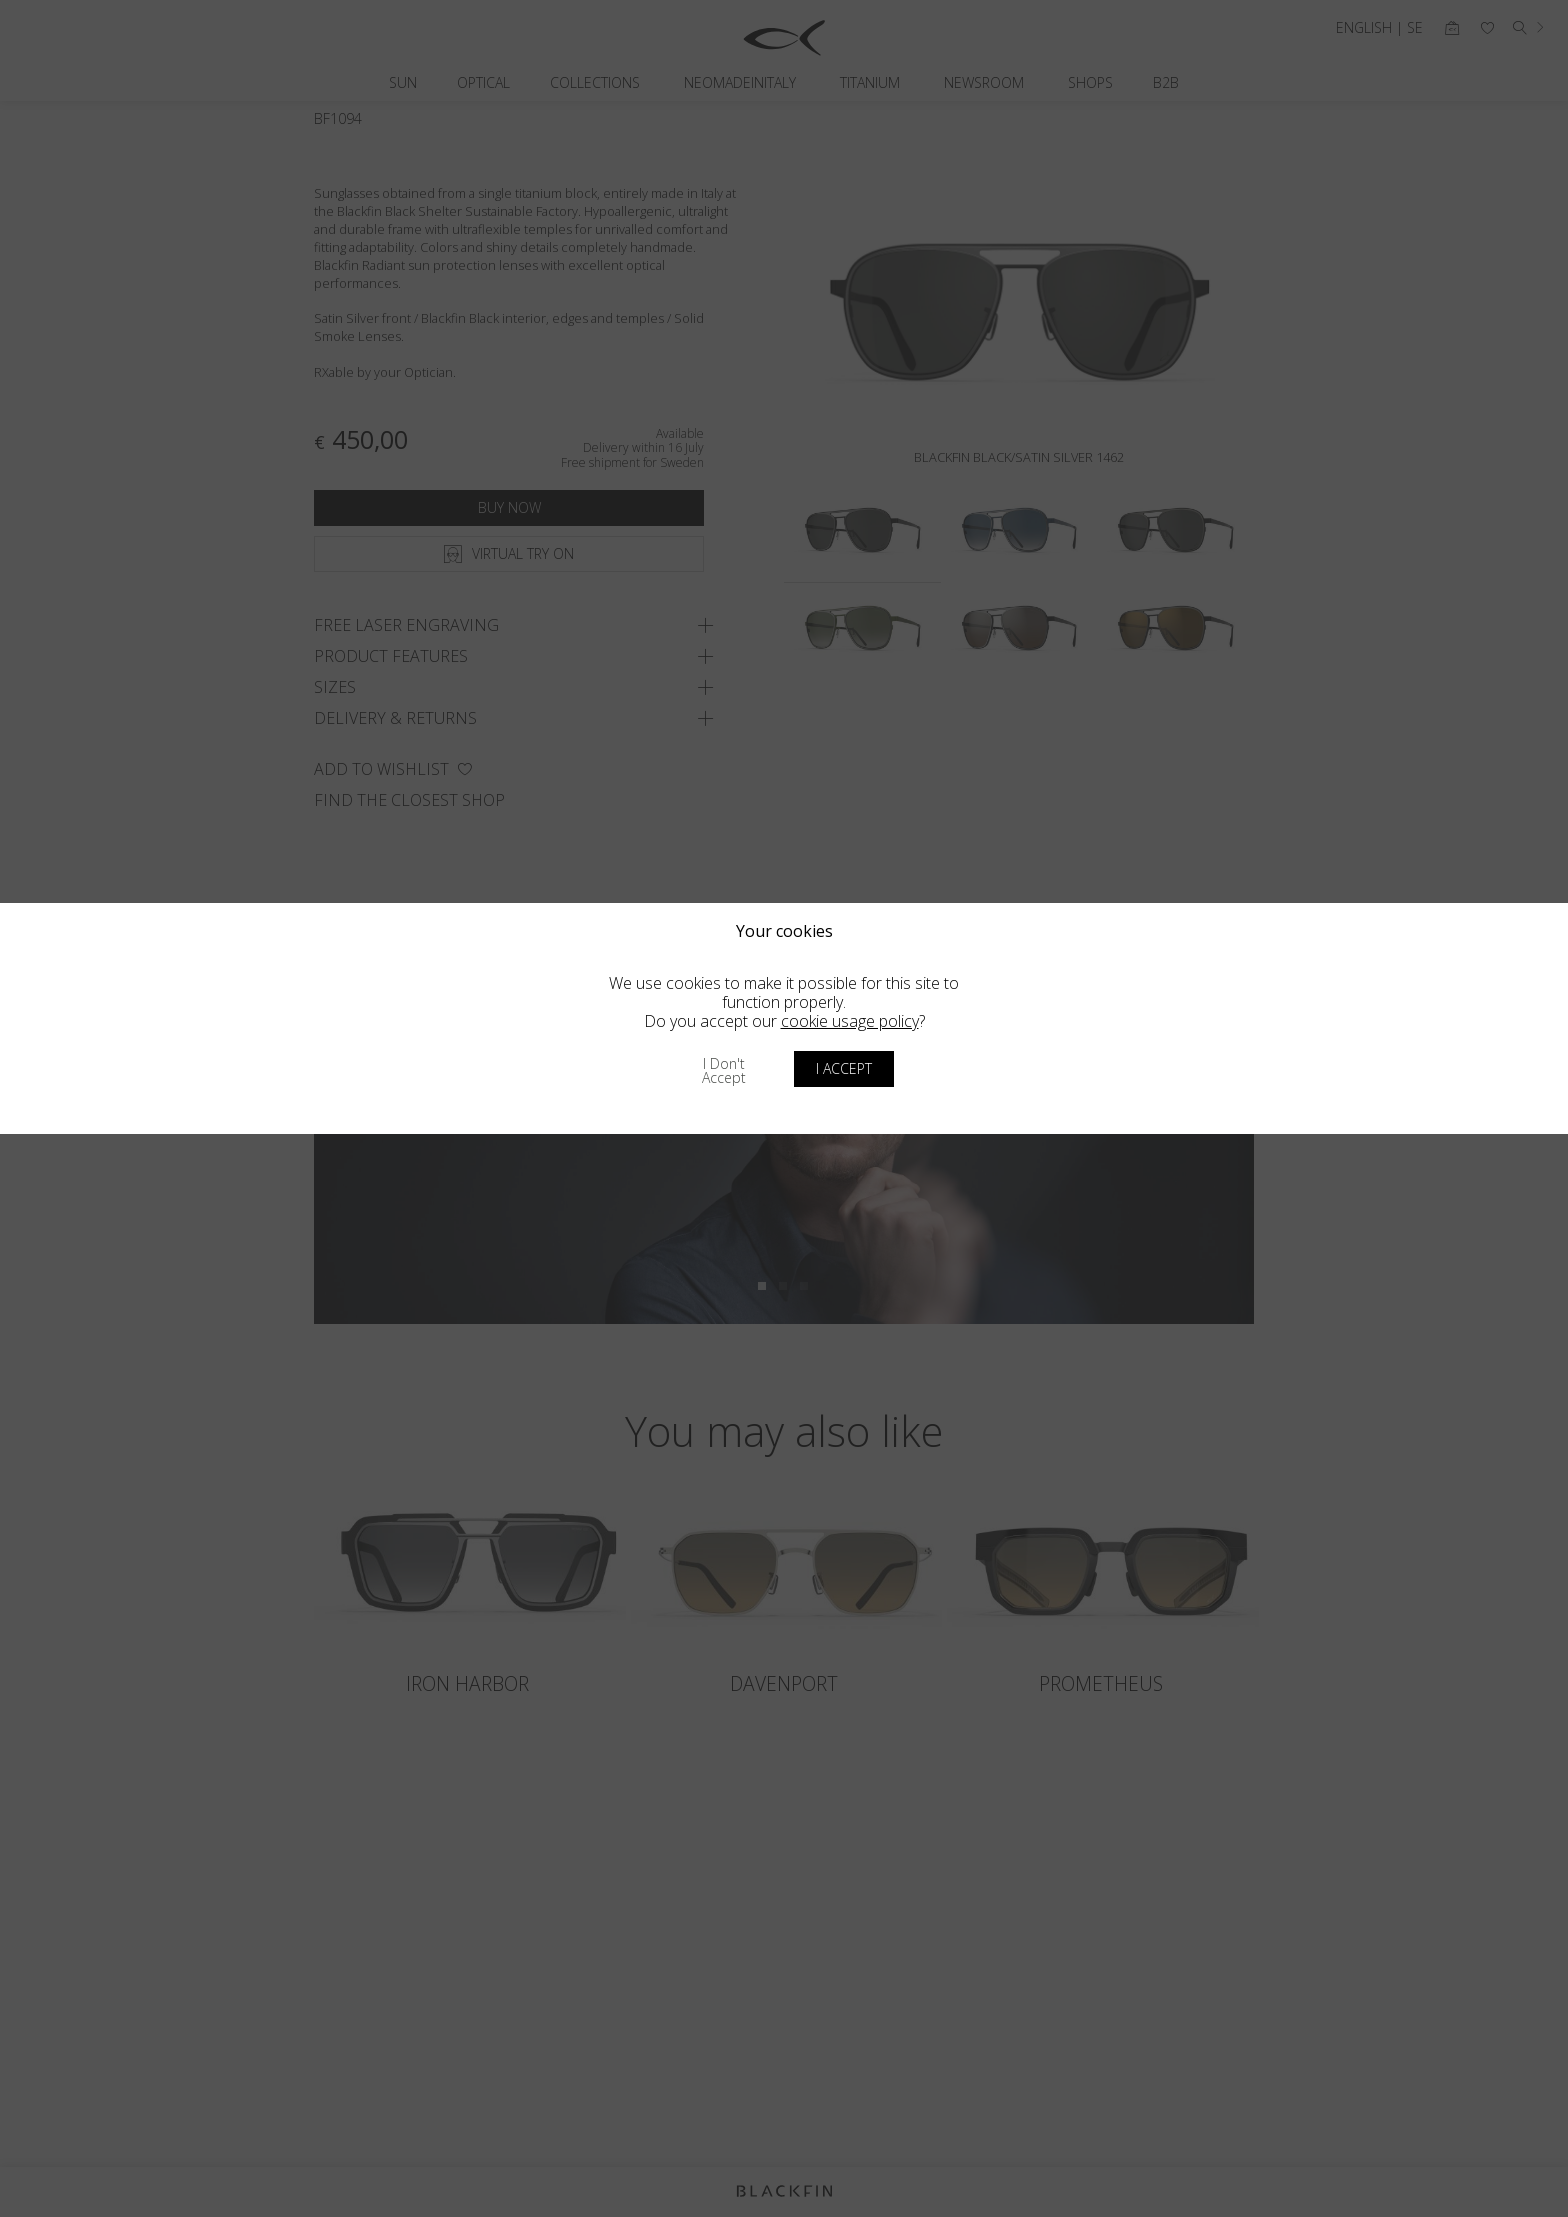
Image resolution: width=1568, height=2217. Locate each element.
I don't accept (724, 1070)
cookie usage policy (850, 1021)
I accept (844, 1068)
